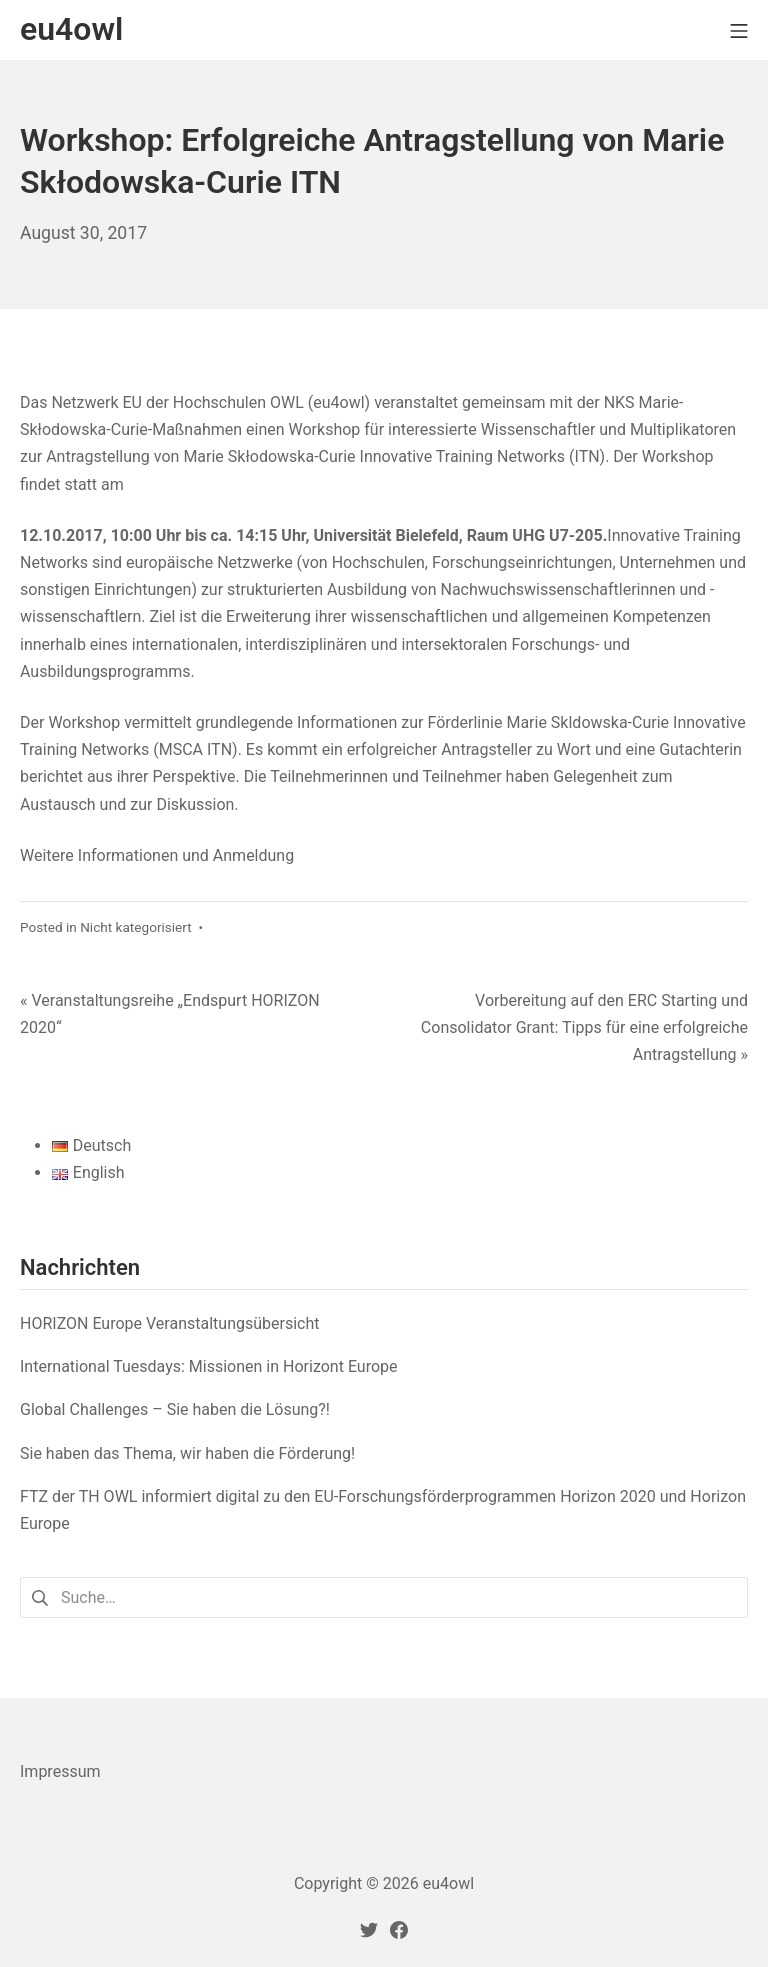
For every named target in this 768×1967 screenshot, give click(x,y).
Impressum (60, 1771)
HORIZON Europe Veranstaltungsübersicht (170, 1323)
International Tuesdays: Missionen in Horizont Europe (209, 1366)
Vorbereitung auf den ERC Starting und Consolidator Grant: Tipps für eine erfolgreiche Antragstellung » (584, 1027)
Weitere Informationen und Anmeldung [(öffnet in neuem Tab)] (159, 855)
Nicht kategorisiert (136, 927)
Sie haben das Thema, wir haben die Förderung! (187, 1453)
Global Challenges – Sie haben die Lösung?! (175, 1409)
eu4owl (448, 1883)
